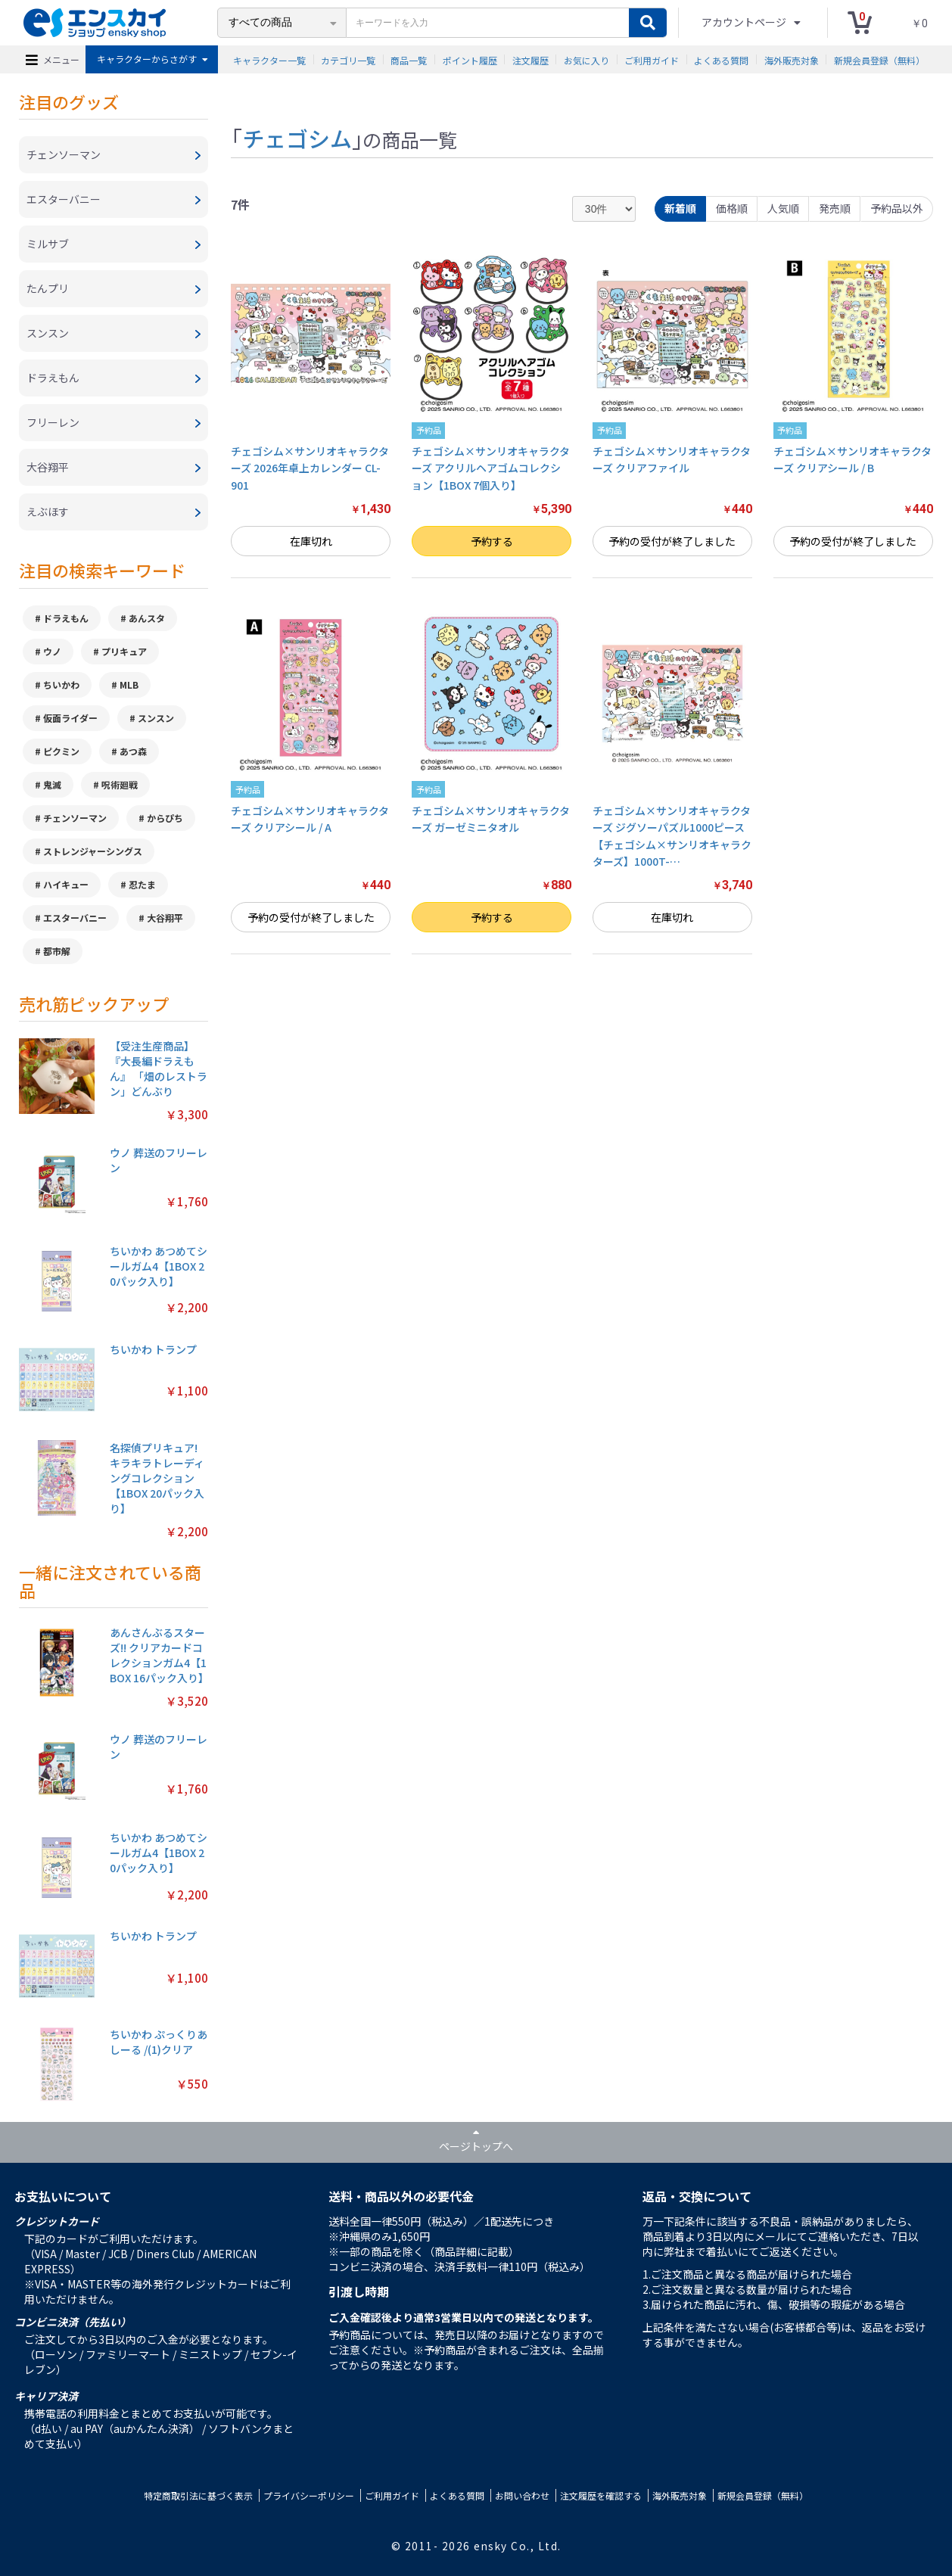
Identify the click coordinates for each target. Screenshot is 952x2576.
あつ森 (133, 751)
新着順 (680, 208)
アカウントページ (745, 22)
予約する (492, 541)
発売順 (835, 208)
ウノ (52, 651)
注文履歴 (530, 59)
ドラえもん (66, 617)
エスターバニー (75, 917)
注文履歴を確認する (601, 2495)
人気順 (783, 208)
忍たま (142, 884)
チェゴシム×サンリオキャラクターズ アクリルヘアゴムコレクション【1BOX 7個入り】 (491, 468)
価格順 (732, 208)
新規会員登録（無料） (879, 59)
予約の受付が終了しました (672, 541)
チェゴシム (297, 138)
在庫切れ (311, 541)
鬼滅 (52, 784)
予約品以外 (896, 208)
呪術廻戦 (119, 784)
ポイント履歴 (470, 59)
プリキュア (124, 651)
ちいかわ (61, 684)
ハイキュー (66, 884)
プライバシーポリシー (308, 2495)
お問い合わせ (522, 2495)
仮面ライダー (70, 717)
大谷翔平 (165, 917)
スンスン (156, 717)
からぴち (165, 817)
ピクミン (61, 751)
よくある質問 (721, 59)
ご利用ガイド (651, 59)
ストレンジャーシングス (92, 851)
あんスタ (147, 617)
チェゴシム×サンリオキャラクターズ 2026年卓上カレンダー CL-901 (310, 468)
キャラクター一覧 (269, 59)
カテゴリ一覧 (348, 59)
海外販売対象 (791, 59)
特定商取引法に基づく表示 (198, 2495)
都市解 (56, 950)
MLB (129, 684)
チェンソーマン (75, 817)
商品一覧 (408, 59)
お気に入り (586, 59)
